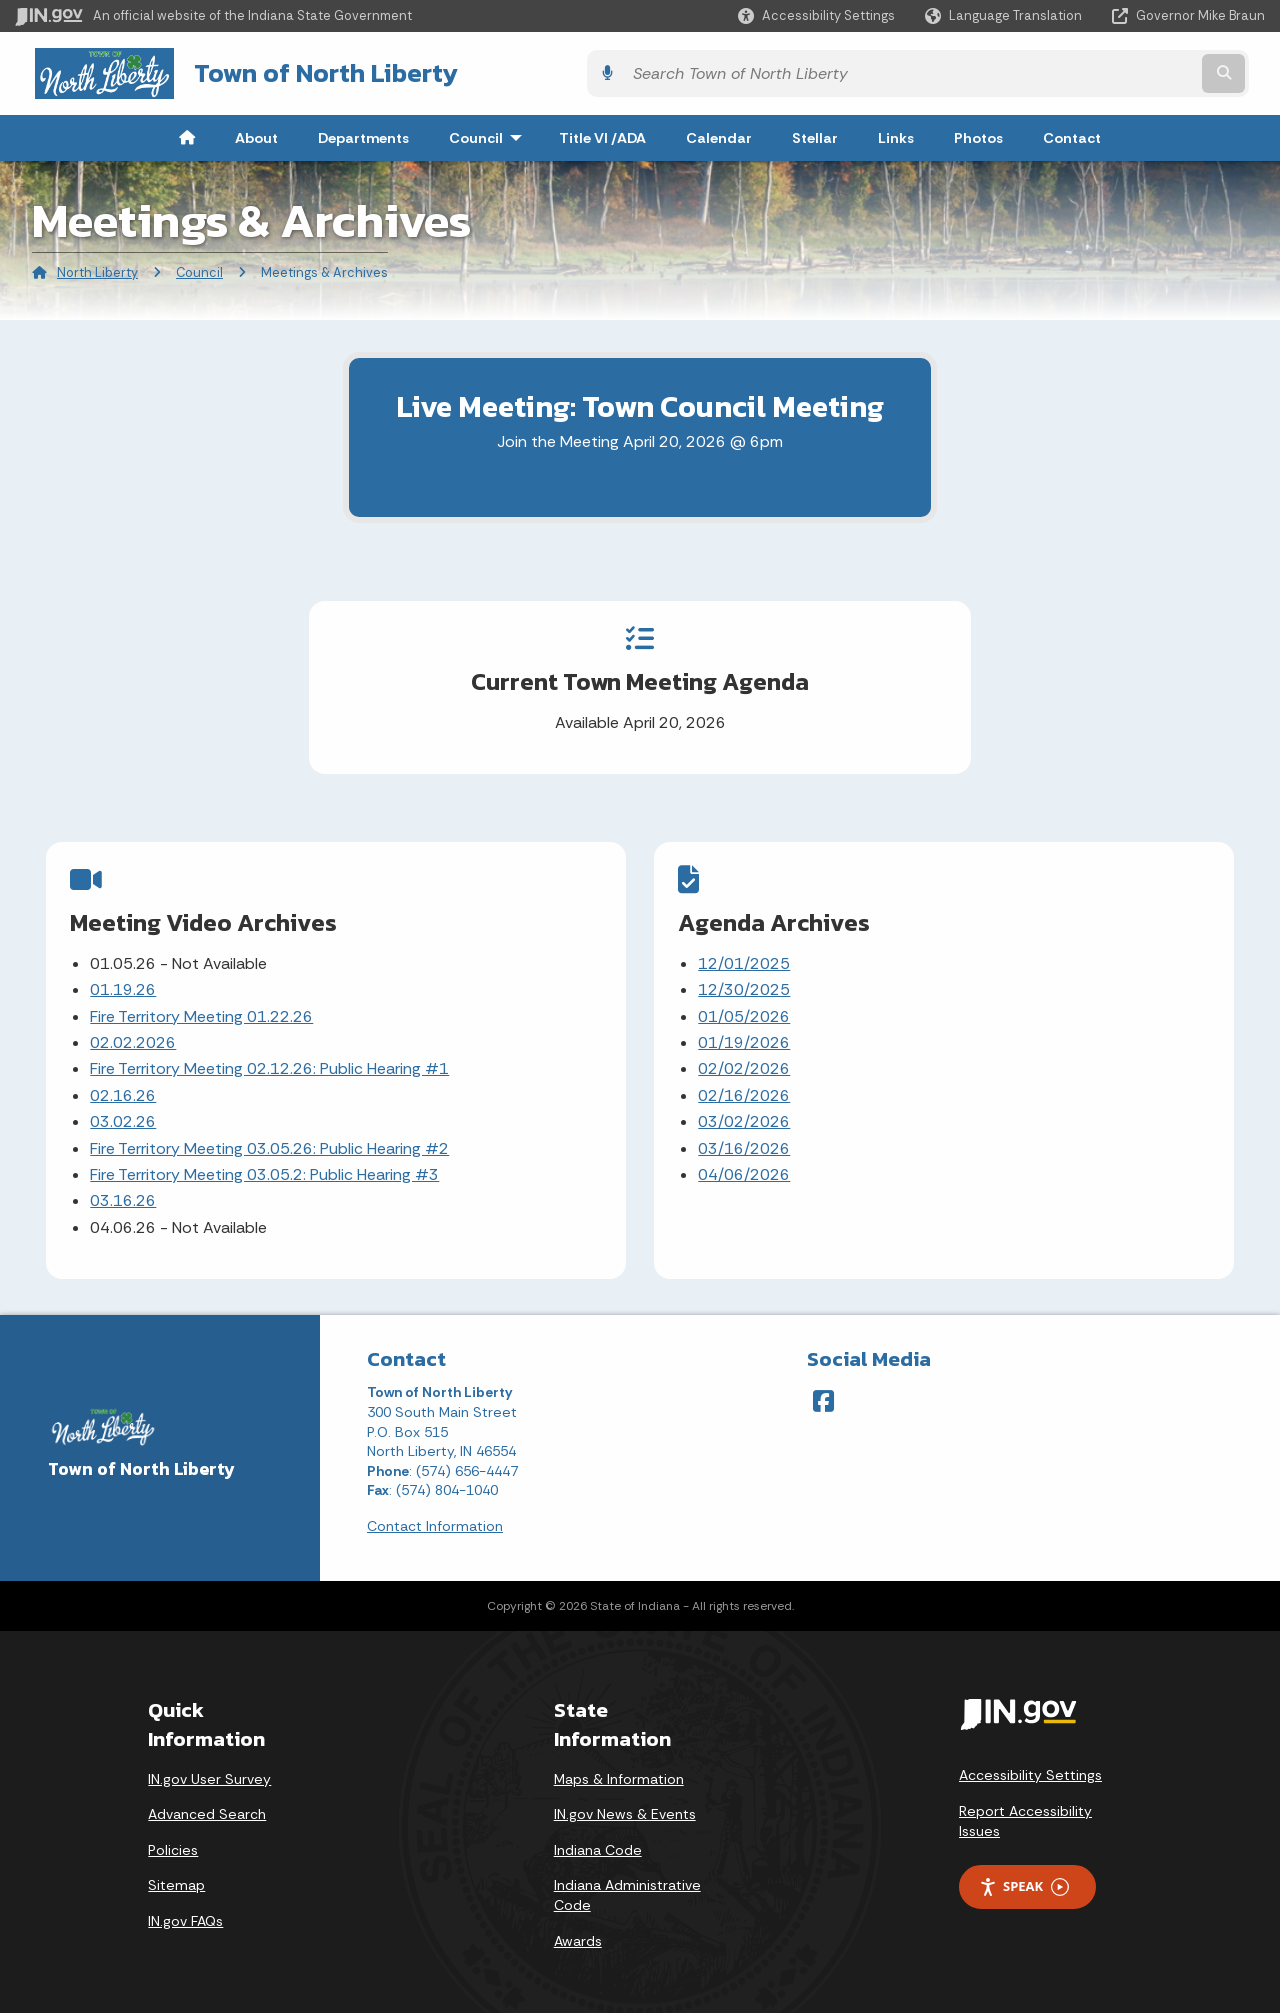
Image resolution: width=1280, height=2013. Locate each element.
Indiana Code (598, 1840)
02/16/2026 (745, 1089)
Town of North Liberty (300, 71)
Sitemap (176, 1875)
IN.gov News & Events (625, 1804)
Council (199, 268)
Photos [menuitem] (978, 134)
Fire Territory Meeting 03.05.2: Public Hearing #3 (265, 1168)
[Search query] (1112, 71)
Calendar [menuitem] (719, 134)
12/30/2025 (745, 983)
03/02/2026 (745, 1115)
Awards (578, 1930)
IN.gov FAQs (185, 1911)
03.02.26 (124, 1115)
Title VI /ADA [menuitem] (602, 134)
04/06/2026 (745, 1168)
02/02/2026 (745, 1063)
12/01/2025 (745, 957)
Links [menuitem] (896, 134)
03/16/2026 (745, 1142)
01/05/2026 (745, 1010)
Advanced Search (207, 1804)
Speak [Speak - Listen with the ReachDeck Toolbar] (1024, 1876)
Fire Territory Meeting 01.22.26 (202, 1010)
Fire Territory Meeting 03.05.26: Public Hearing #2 (270, 1142)
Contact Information (435, 1516)
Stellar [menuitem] (815, 134)
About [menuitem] (256, 134)
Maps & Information (619, 1768)
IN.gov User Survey (209, 1768)
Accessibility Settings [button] (1030, 1765)
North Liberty (97, 268)
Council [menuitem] (490, 134)
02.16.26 (124, 1089)
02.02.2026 (134, 1036)
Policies (173, 1840)
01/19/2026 (745, 1036)
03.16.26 (124, 1194)
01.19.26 (124, 983)
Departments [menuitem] (363, 134)
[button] (816, 15)
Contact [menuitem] (1072, 134)
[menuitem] (187, 134)
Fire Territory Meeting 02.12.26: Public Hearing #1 (270, 1063)
